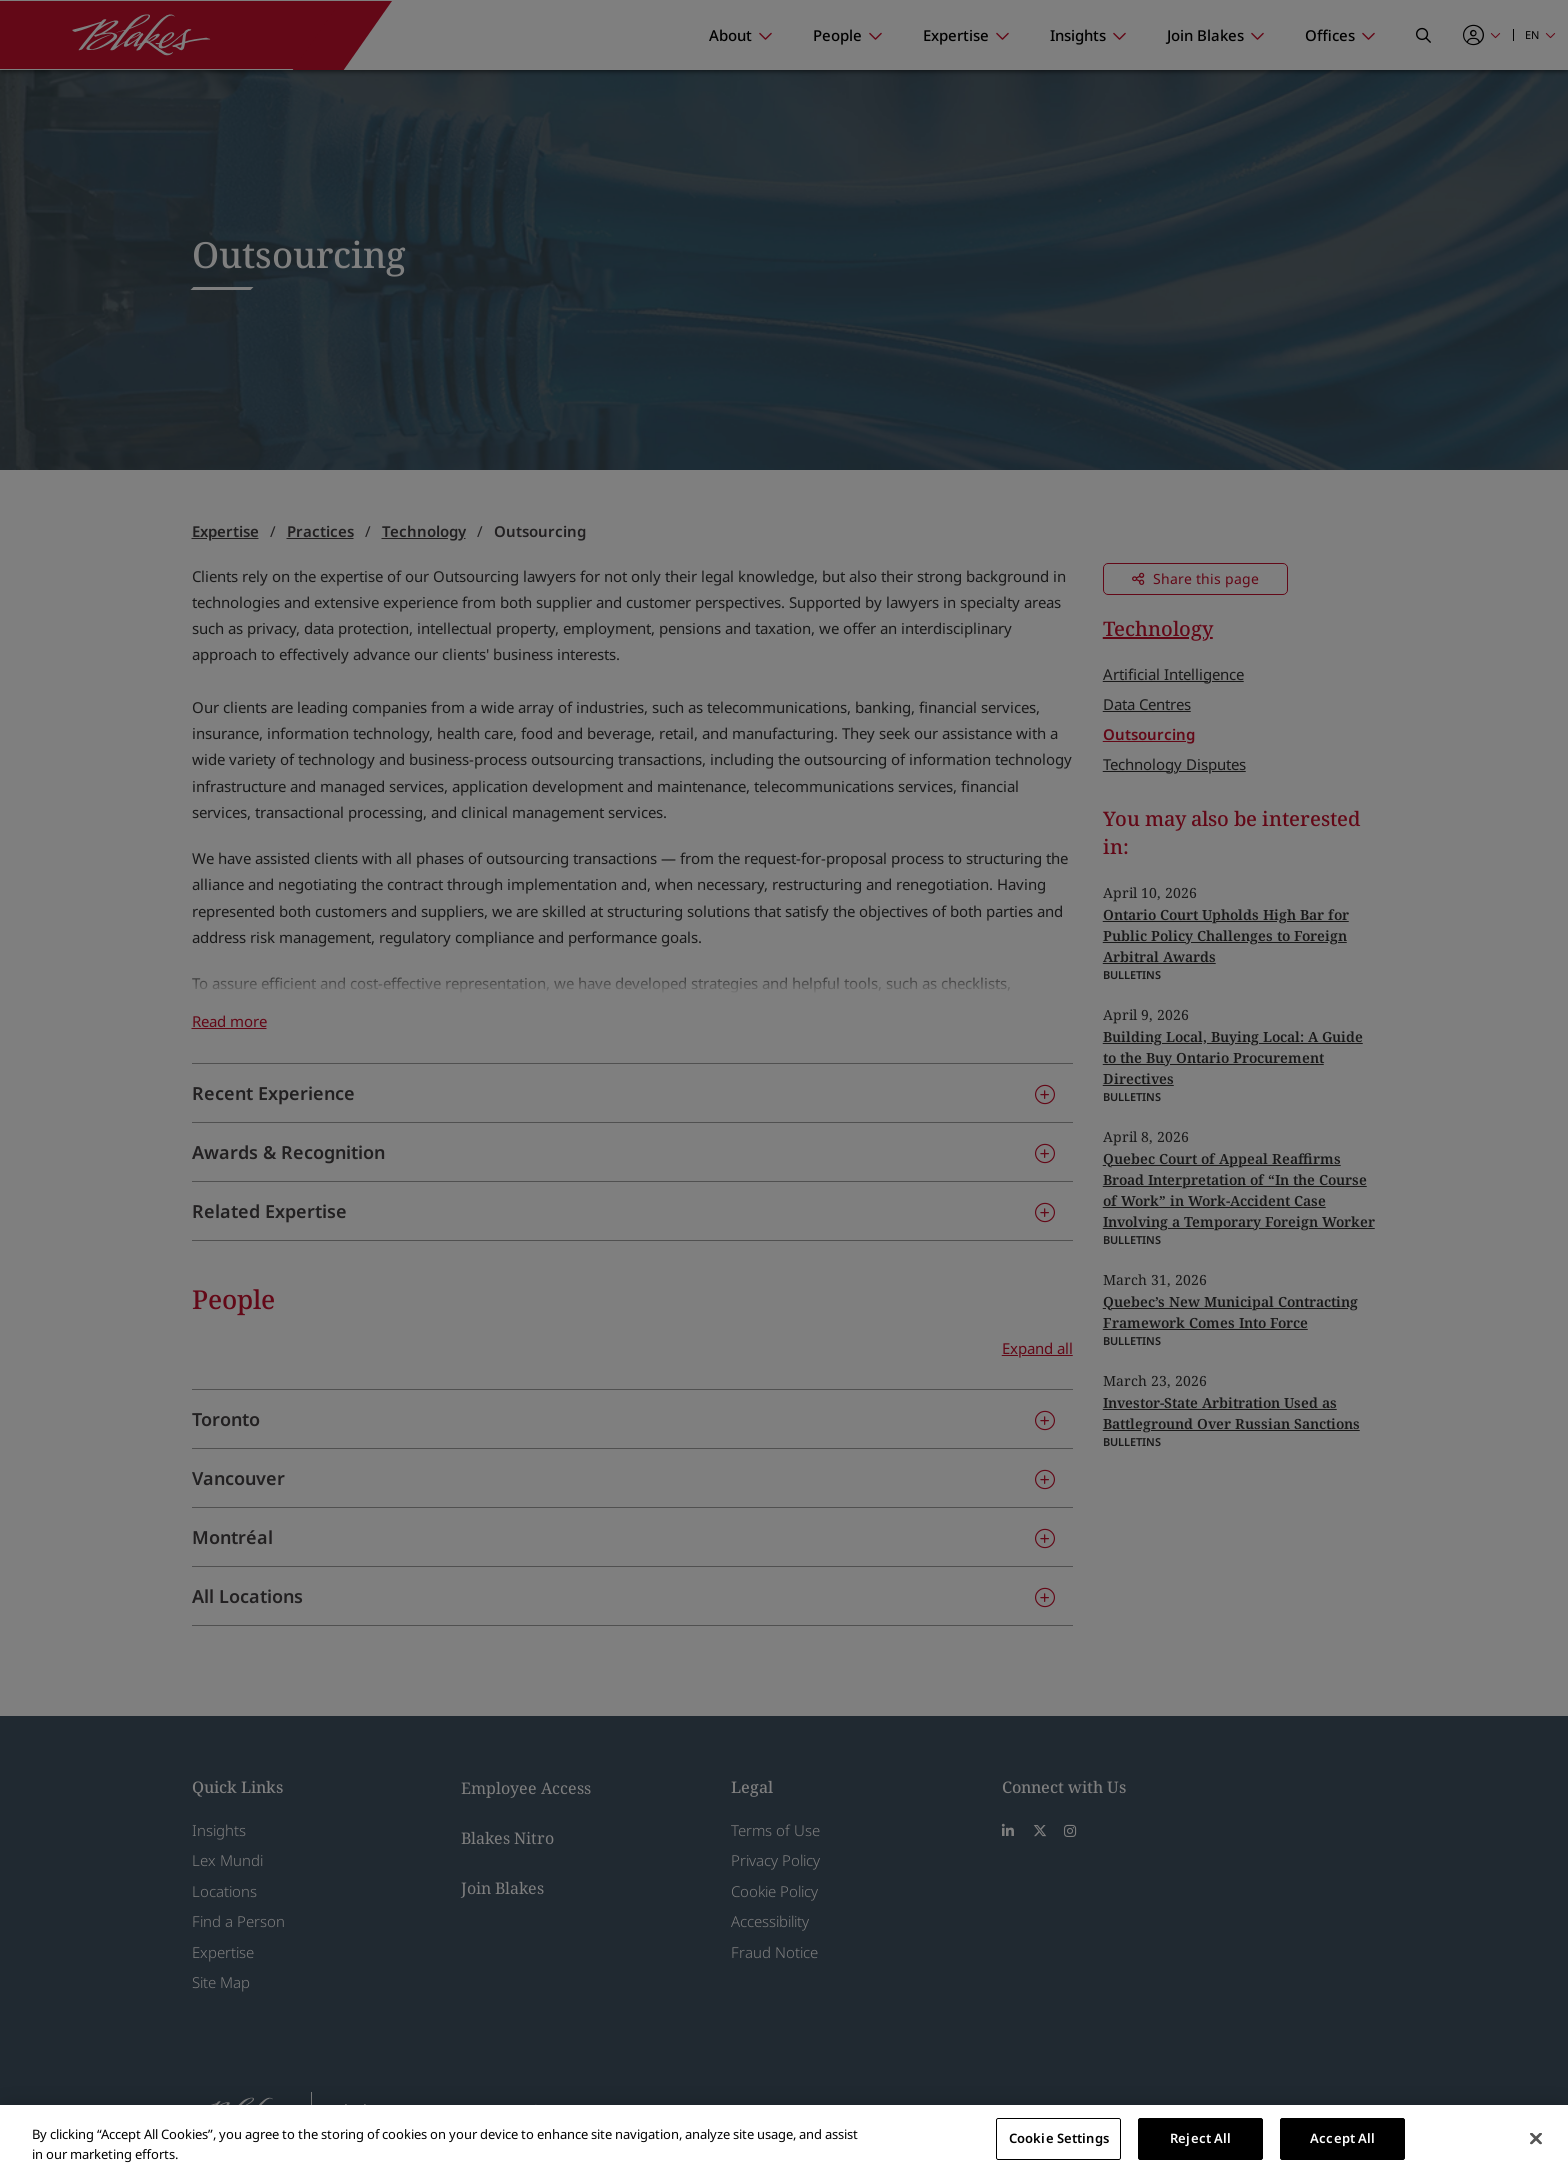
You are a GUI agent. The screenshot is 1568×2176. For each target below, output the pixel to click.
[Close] (1536, 2138)
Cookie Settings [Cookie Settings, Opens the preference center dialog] (1059, 2138)
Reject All (1200, 2138)
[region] (784, 2140)
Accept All (1342, 2138)
